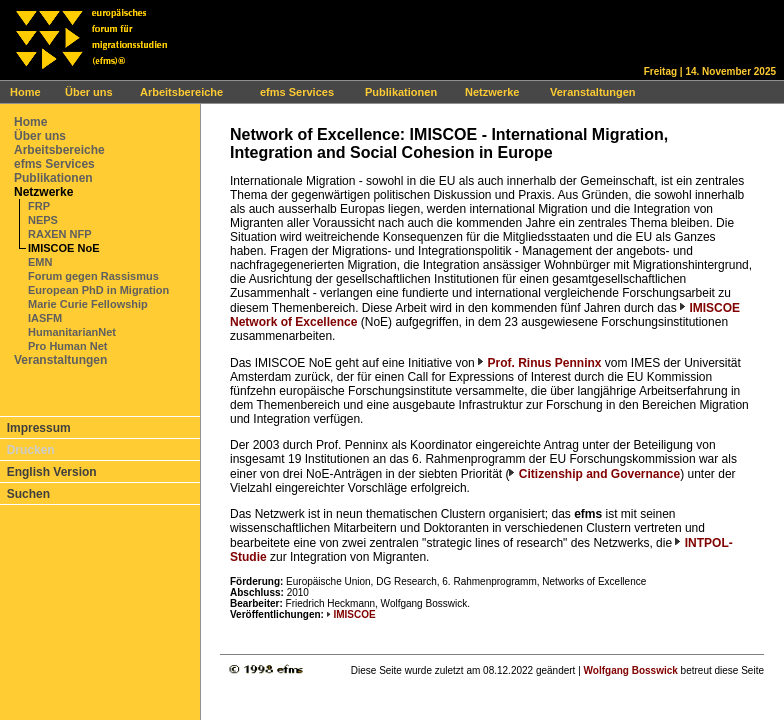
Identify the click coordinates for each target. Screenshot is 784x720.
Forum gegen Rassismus (93, 276)
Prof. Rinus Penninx (544, 363)
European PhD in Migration (98, 290)
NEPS (43, 220)
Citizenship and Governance (597, 474)
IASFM (45, 318)
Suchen (28, 494)
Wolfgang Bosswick (631, 670)
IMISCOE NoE (64, 248)
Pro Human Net (67, 346)
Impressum (39, 428)
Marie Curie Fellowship (88, 304)
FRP (39, 206)
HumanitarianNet (72, 332)
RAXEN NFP (60, 234)
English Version (52, 472)
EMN (40, 262)
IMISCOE (354, 614)
